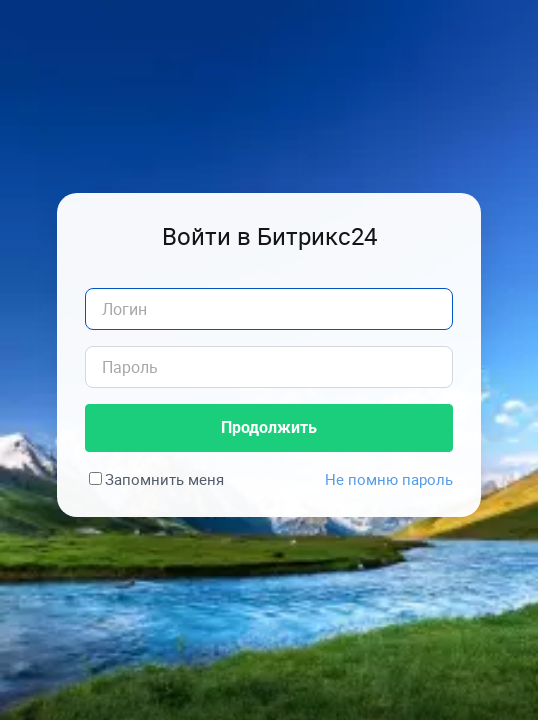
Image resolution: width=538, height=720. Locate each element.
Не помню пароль (389, 479)
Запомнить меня (164, 479)
